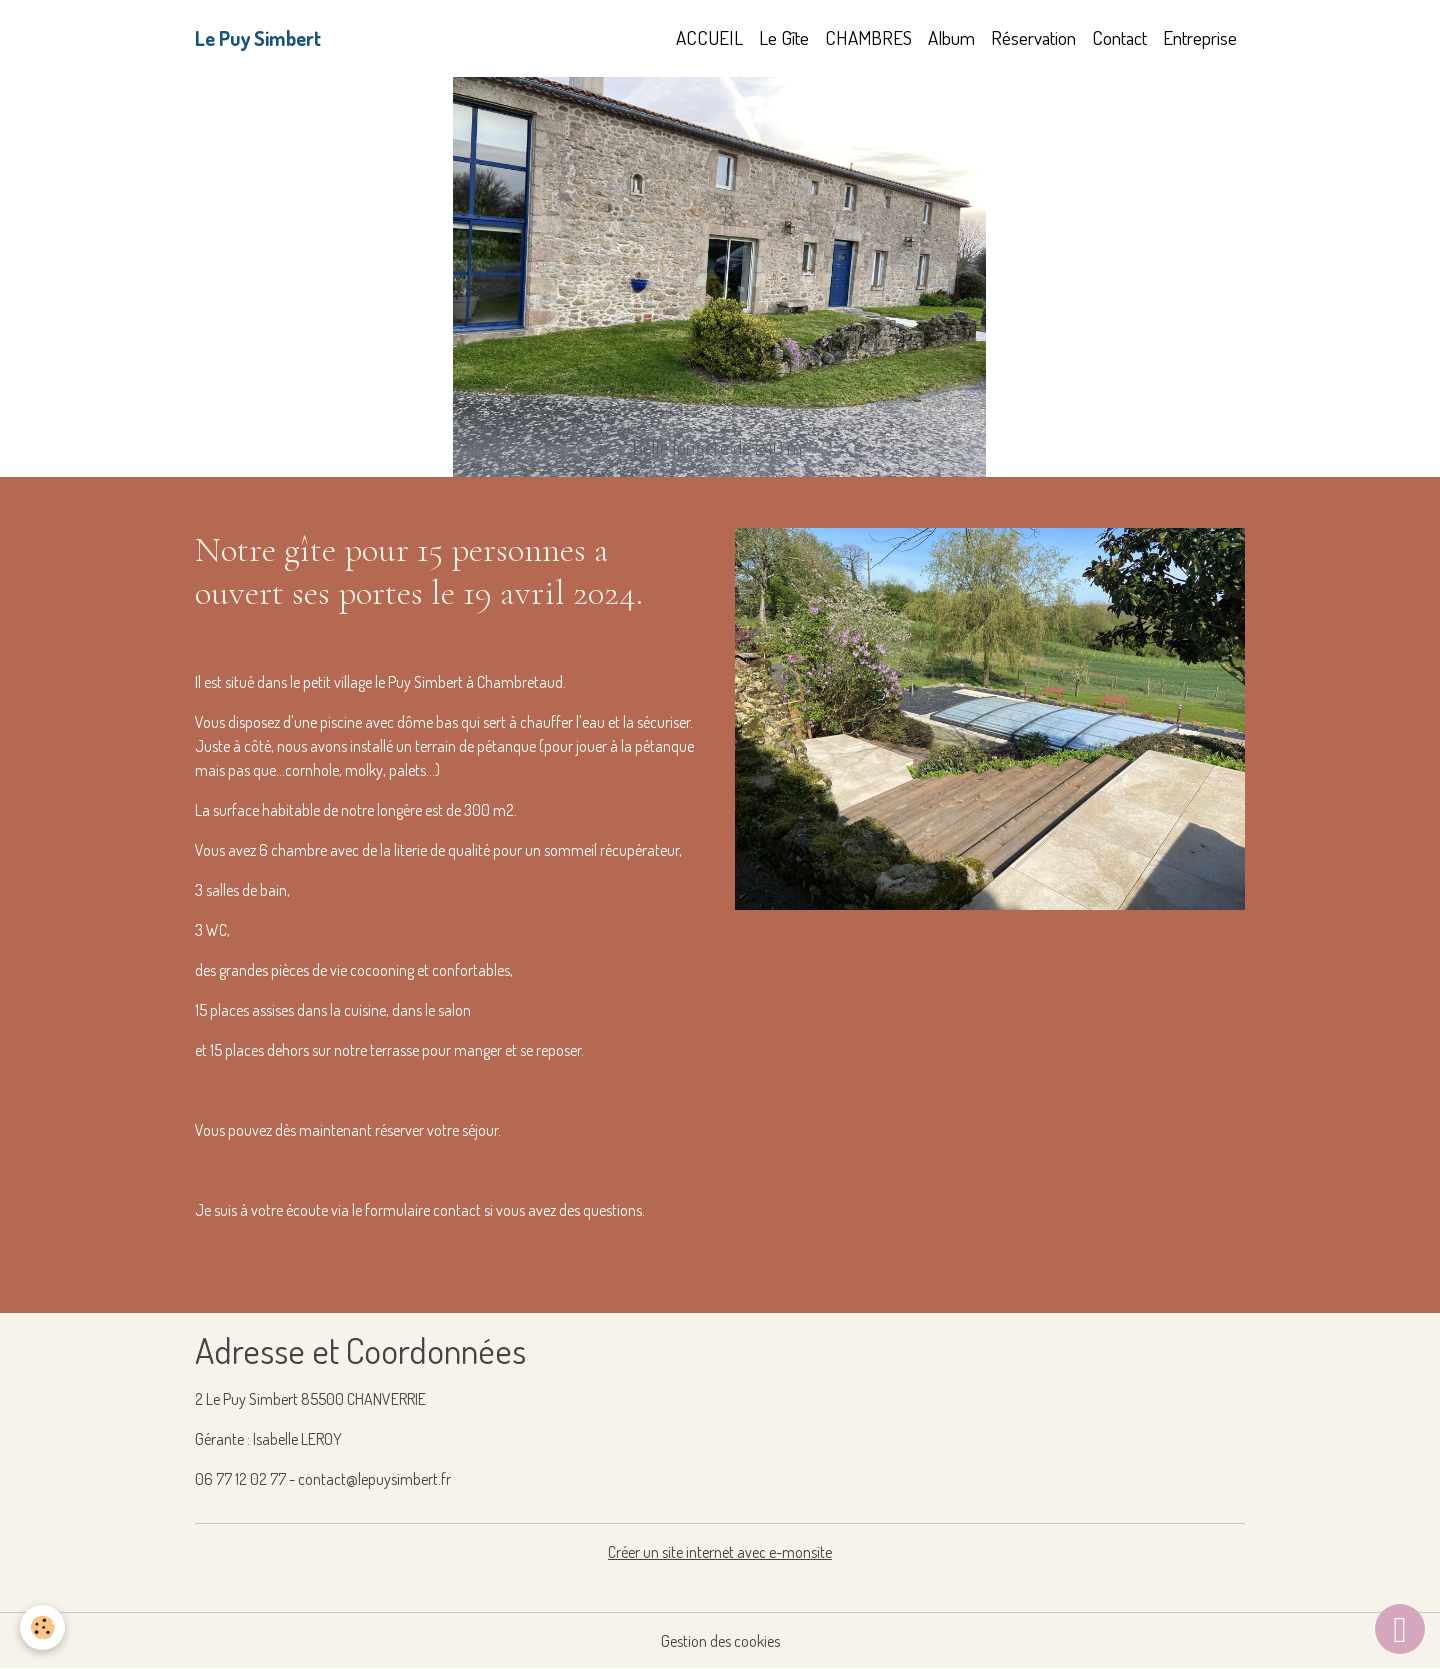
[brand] (258, 38)
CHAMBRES (868, 37)
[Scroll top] (1400, 1629)
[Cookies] (42, 1627)
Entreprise (1200, 37)
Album (951, 37)
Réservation (1033, 37)
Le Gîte (784, 37)
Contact (1119, 37)
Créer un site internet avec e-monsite (720, 1552)
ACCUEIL (709, 37)
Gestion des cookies (720, 1641)
